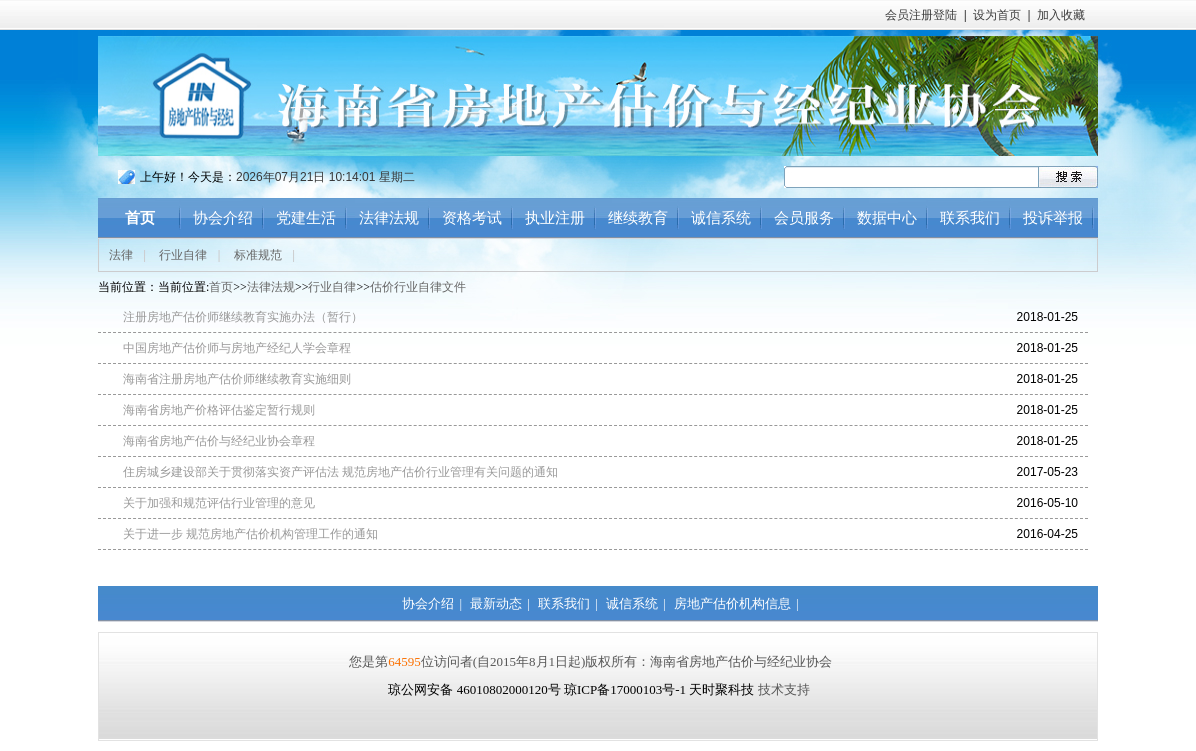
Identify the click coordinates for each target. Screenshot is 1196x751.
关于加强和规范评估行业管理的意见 (219, 503)
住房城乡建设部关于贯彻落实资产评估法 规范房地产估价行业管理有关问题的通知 (340, 472)
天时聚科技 (721, 689)
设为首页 (997, 15)
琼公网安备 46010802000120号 (476, 689)
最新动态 (496, 603)
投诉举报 (1053, 218)
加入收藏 (1061, 15)
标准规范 (258, 255)
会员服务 (804, 218)
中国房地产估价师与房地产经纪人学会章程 (237, 348)
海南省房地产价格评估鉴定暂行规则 (219, 410)
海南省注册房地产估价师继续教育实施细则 (237, 379)
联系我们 (970, 218)
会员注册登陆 (921, 15)
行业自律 (183, 255)
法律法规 (389, 218)
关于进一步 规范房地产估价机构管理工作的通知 (250, 534)
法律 (121, 255)
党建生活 (306, 218)
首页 (140, 218)
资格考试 (472, 218)
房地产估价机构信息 (732, 603)
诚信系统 (721, 218)
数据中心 (887, 218)
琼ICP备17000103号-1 (625, 689)
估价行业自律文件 (418, 287)
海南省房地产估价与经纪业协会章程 (219, 441)
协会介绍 (223, 218)
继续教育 (638, 218)
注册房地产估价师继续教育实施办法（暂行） (243, 317)
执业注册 (555, 218)
